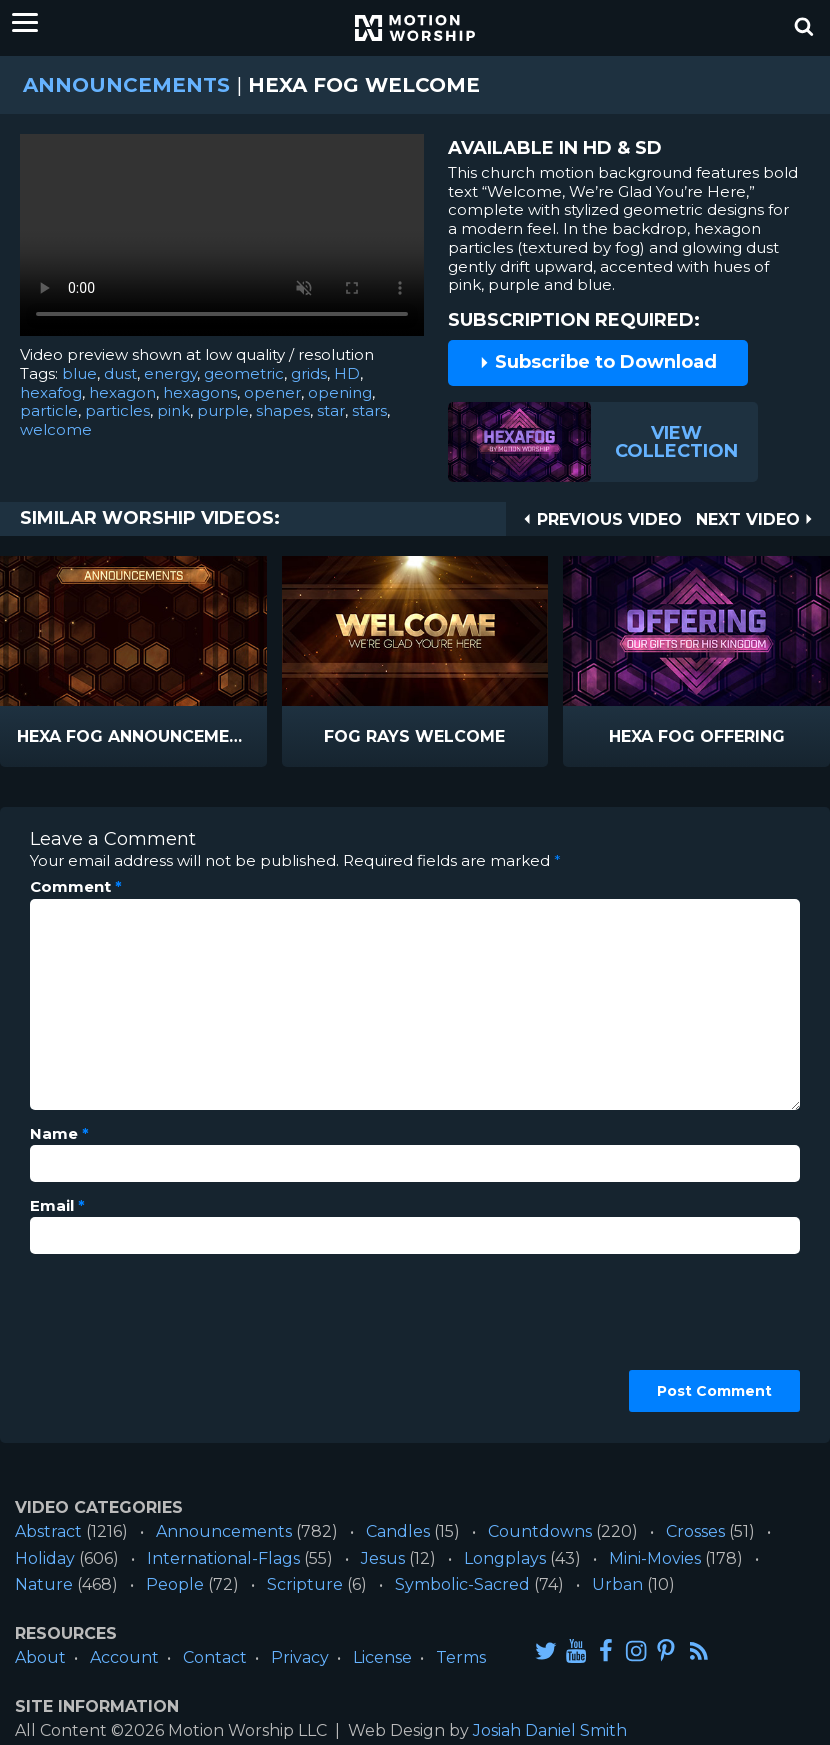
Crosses (695, 1531)
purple (223, 410)
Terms (461, 1657)
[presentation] (112, 1341)
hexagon (122, 392)
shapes (283, 410)
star (331, 410)
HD (347, 373)
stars (369, 410)
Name (59, 1134)
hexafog (51, 392)
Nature (44, 1584)
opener (272, 392)
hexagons (200, 392)
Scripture (305, 1584)
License (382, 1657)
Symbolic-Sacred (462, 1584)
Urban (617, 1584)
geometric (244, 373)
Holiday (45, 1558)
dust (120, 373)
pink (173, 410)
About (40, 1657)
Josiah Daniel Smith (550, 1730)
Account (124, 1657)
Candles (398, 1531)
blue (79, 373)
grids (309, 373)
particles (117, 410)
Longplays (505, 1558)
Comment (76, 887)
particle (49, 410)
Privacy (300, 1657)
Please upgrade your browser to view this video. (222, 240)
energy (170, 373)
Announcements (126, 85)
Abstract (48, 1531)
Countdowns (540, 1531)
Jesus (383, 1558)
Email (57, 1206)
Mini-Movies (655, 1558)
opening (340, 392)
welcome (56, 429)
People (175, 1584)
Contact (215, 1657)
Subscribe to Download (598, 362)
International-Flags (223, 1558)
